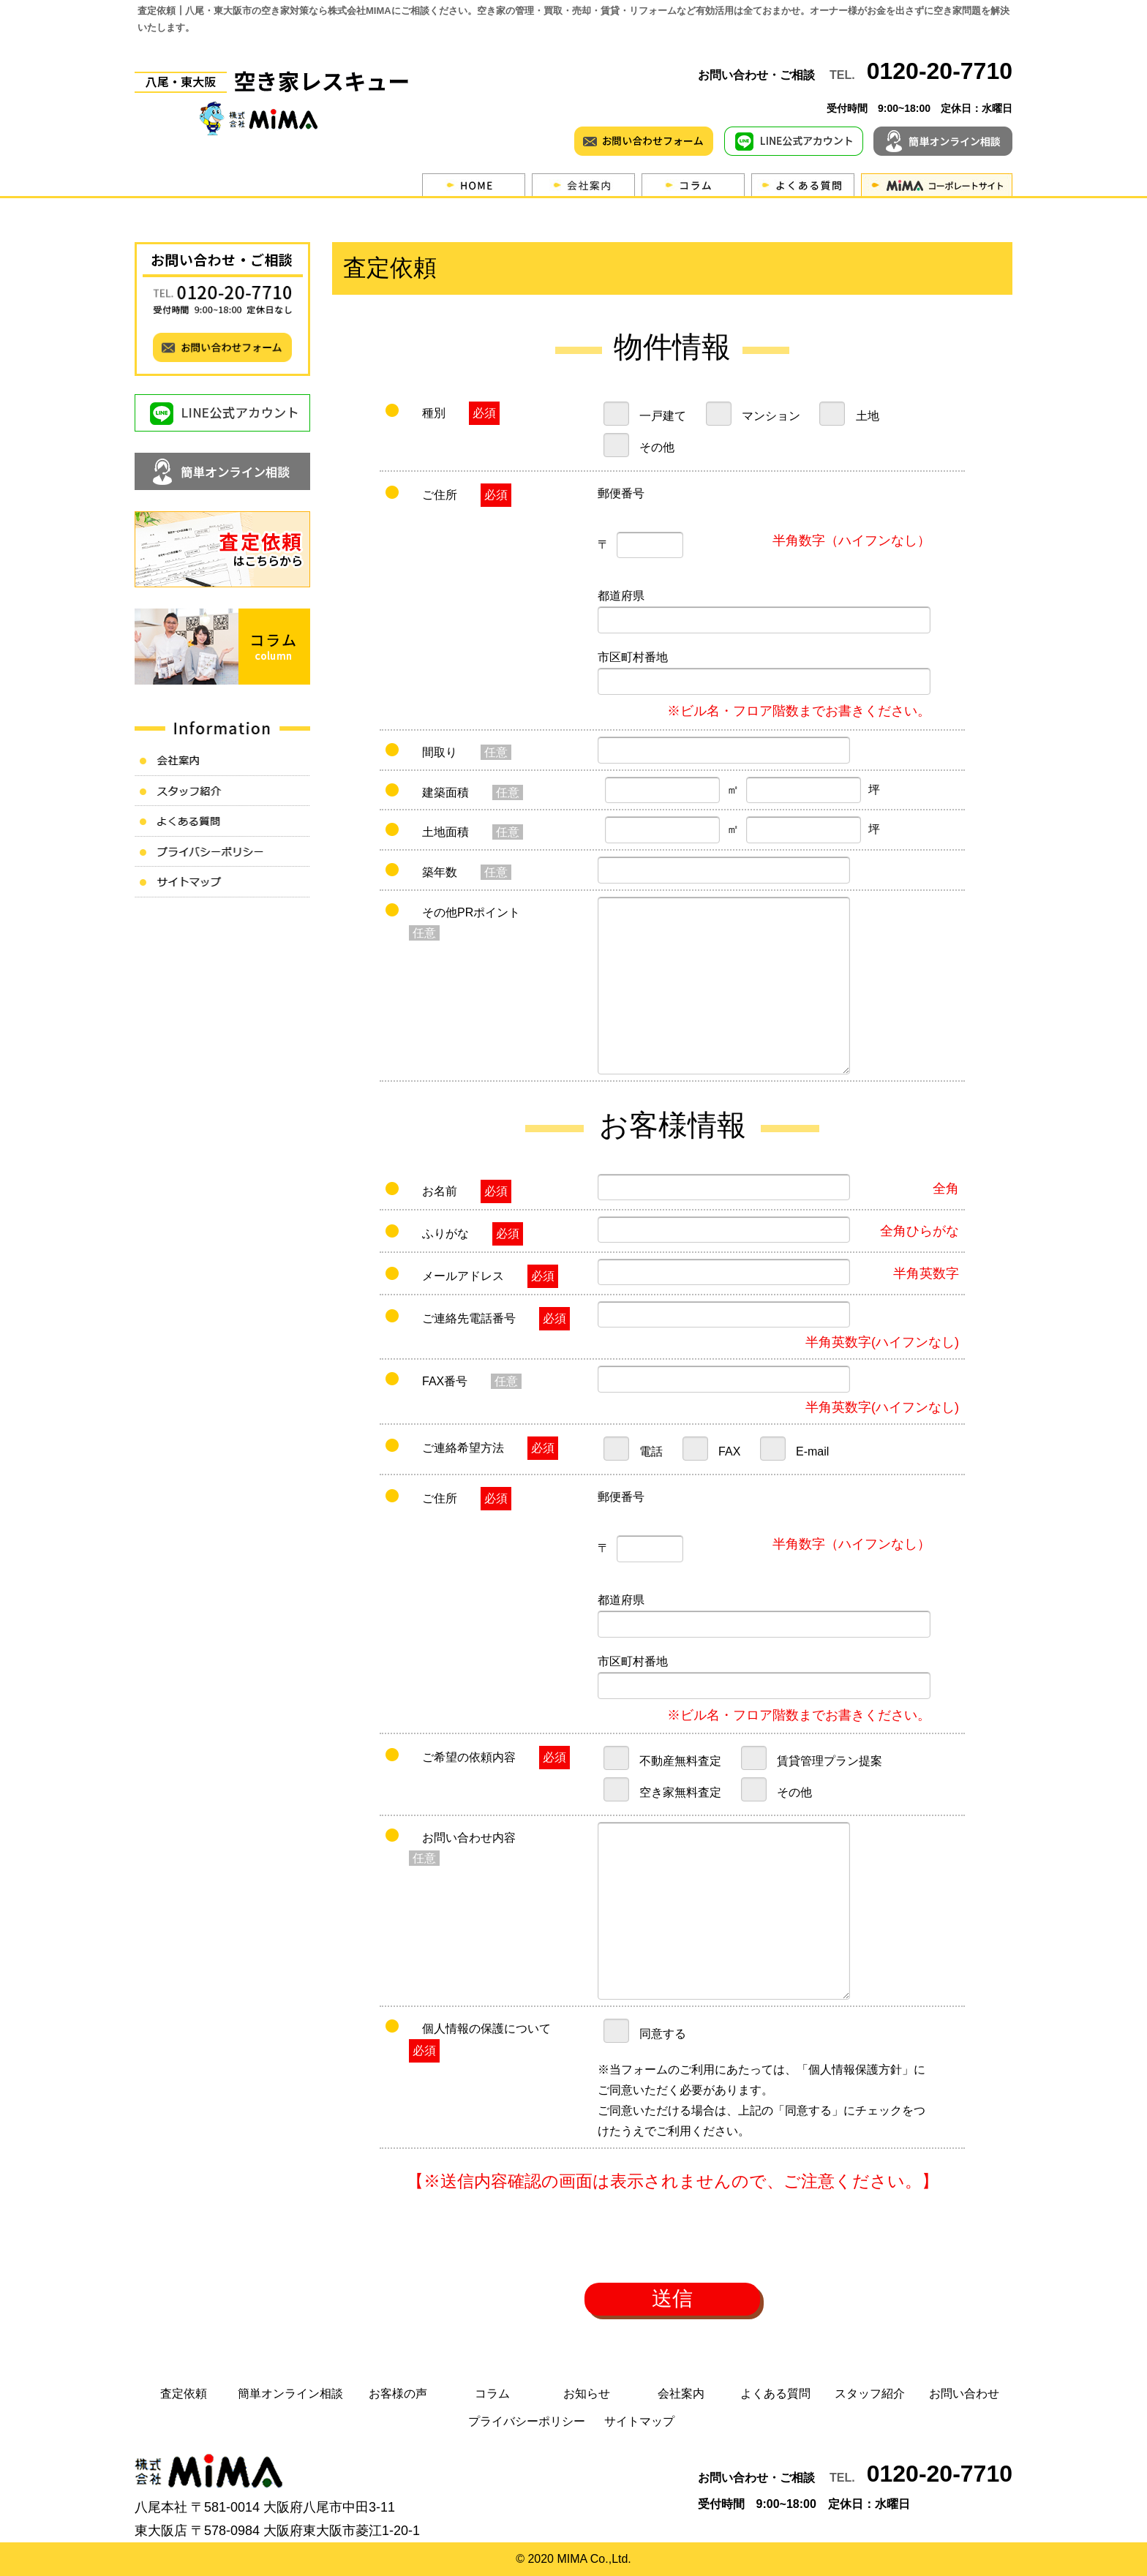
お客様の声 (398, 2393)
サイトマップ (639, 2421)
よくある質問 (775, 2393)
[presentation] (672, 2242)
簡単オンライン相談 (290, 2393)
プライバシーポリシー (526, 2421)
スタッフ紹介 (870, 2393)
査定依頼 (183, 2393)
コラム (492, 2393)
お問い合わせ (964, 2393)
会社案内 (681, 2393)
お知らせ (586, 2393)
